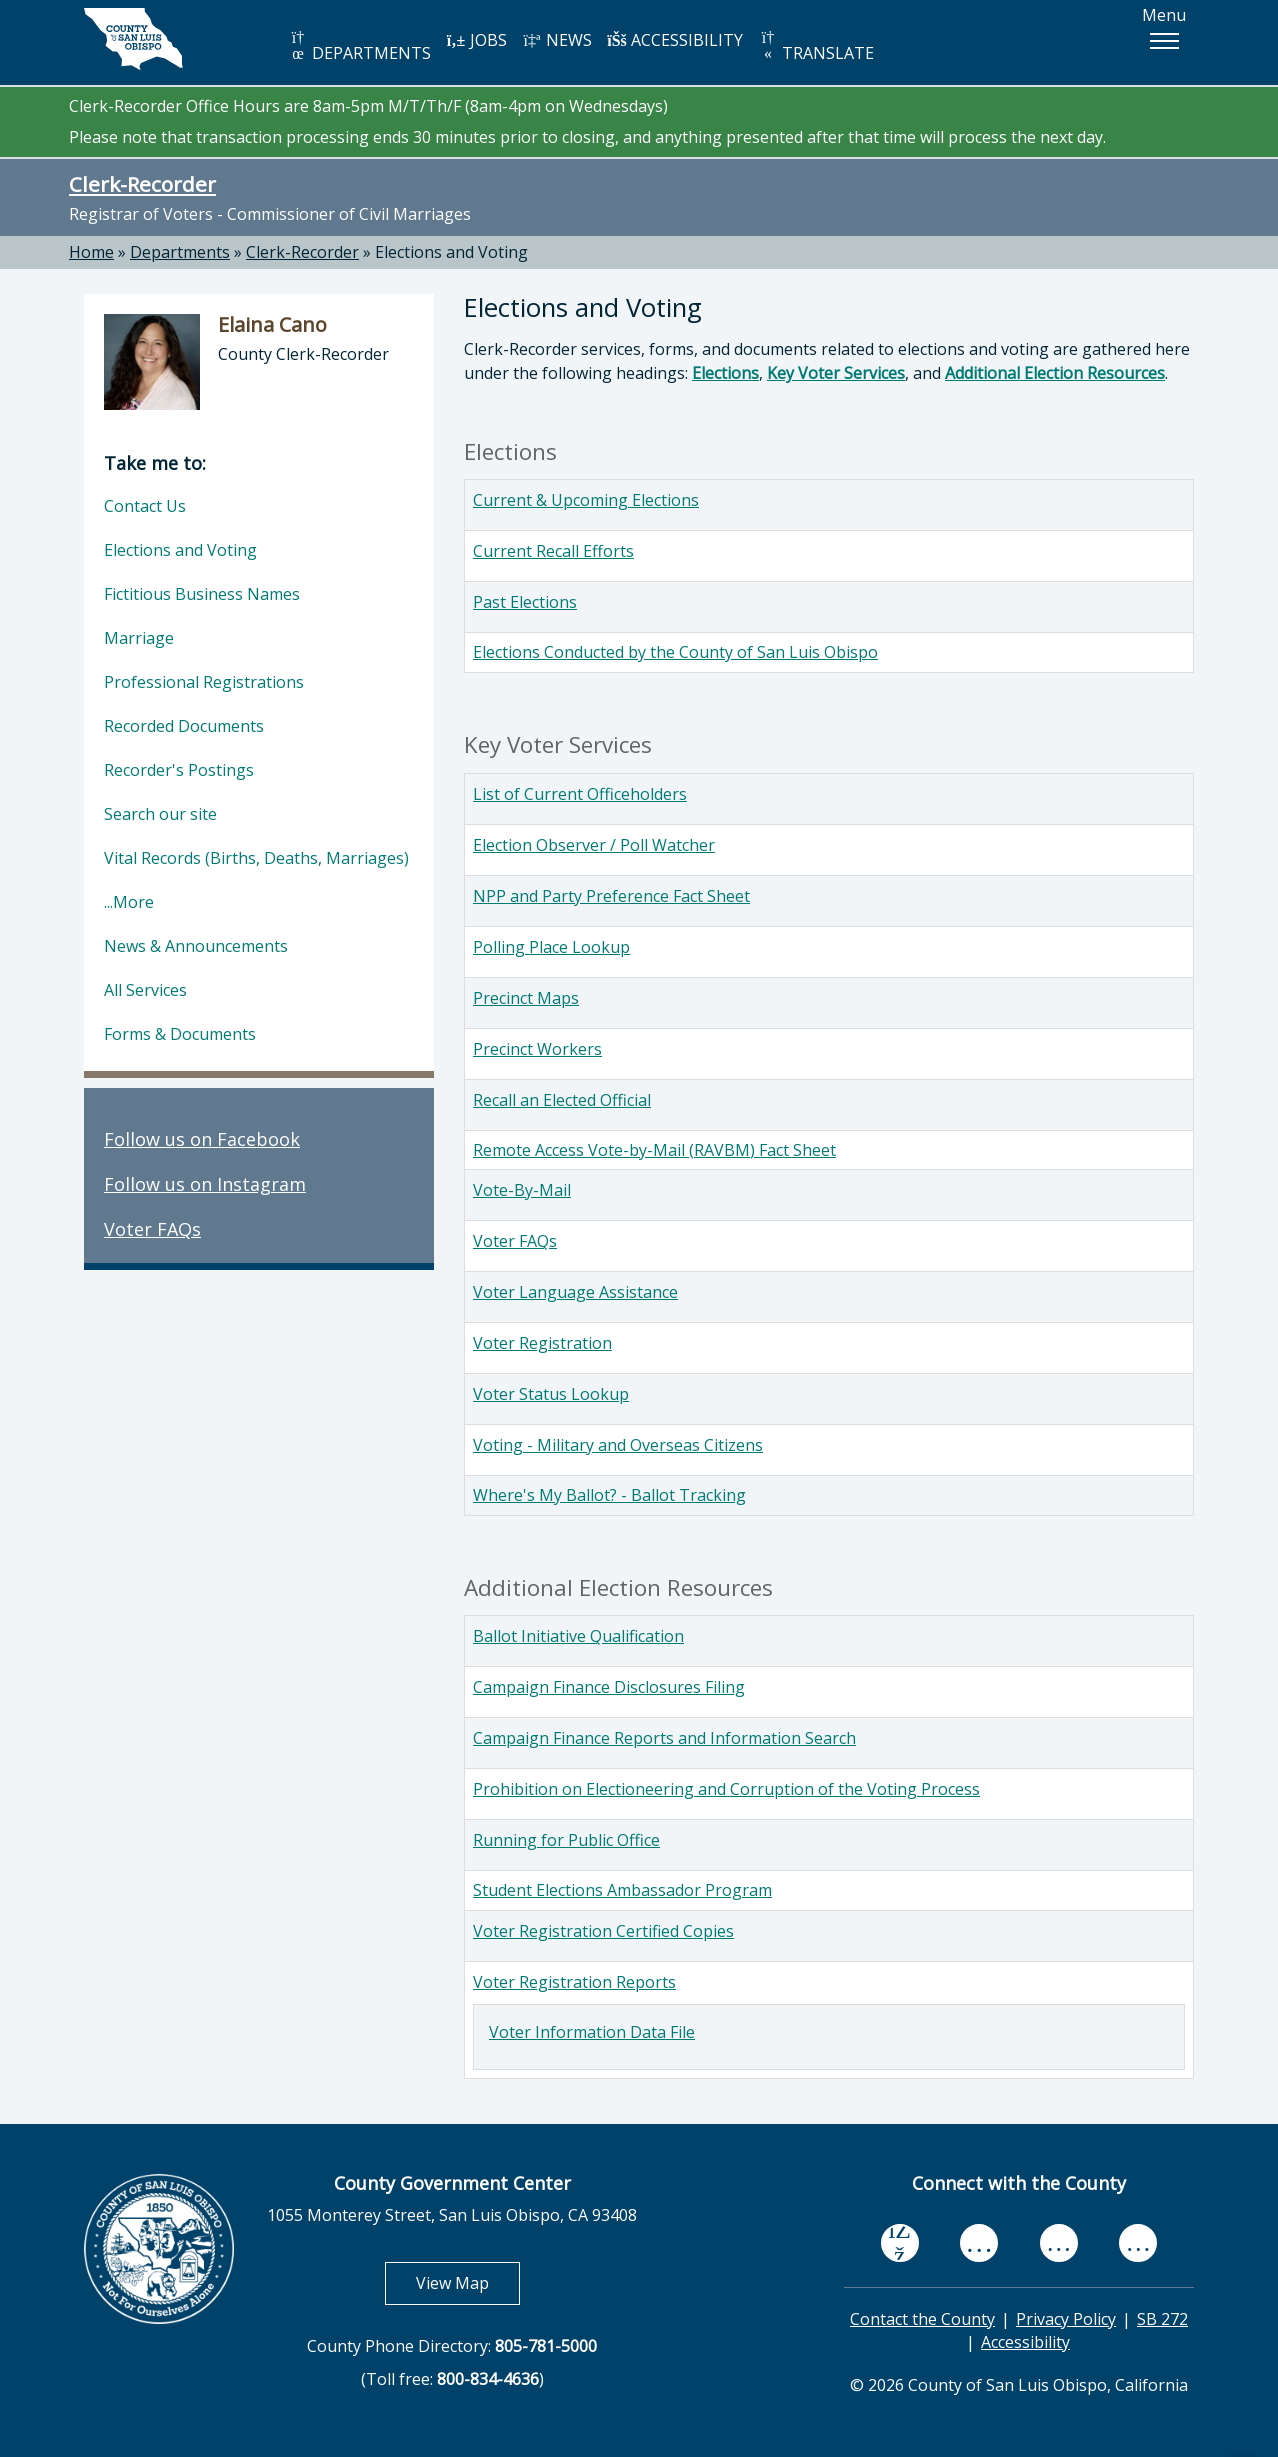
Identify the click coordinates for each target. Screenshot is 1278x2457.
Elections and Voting (451, 252)
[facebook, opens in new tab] (900, 2243)
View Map (468, 2282)
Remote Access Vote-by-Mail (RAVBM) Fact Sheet (654, 1150)
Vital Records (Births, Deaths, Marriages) (256, 858)
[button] (1164, 41)
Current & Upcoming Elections (586, 500)
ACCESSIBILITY (675, 40)
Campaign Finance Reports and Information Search (664, 1738)
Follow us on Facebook (202, 1139)
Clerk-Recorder (142, 184)
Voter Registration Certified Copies (603, 1931)
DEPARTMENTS (359, 46)
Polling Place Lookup (551, 947)
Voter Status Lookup (551, 1394)
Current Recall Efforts (553, 551)
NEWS (557, 40)
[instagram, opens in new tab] (1138, 2243)
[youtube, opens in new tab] (979, 2243)
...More (129, 902)
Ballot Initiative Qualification (578, 1636)
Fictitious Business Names (202, 594)
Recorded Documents (184, 726)
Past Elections (525, 602)
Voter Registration (542, 1343)
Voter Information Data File (592, 2032)
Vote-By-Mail (522, 1190)
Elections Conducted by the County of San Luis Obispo (675, 652)
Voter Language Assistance (575, 1292)
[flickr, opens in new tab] (1059, 2243)
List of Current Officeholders (580, 794)
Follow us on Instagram (205, 1184)
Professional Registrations (204, 682)
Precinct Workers (537, 1049)
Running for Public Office (566, 1840)
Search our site (160, 814)
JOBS (476, 40)
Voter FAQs (515, 1241)
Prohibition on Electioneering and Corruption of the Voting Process (726, 1789)
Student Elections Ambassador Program (622, 1890)
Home (91, 252)
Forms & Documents (180, 1034)
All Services (145, 990)
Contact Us (145, 506)
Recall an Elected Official (562, 1100)
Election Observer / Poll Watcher (594, 845)
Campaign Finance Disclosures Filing (609, 1687)
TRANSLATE (816, 46)
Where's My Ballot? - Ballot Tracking (609, 1495)
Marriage (139, 638)
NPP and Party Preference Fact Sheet (611, 896)
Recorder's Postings (179, 770)
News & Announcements (196, 946)
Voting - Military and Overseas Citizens (618, 1445)
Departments (180, 252)
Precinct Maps (526, 998)
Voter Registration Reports (574, 1982)
